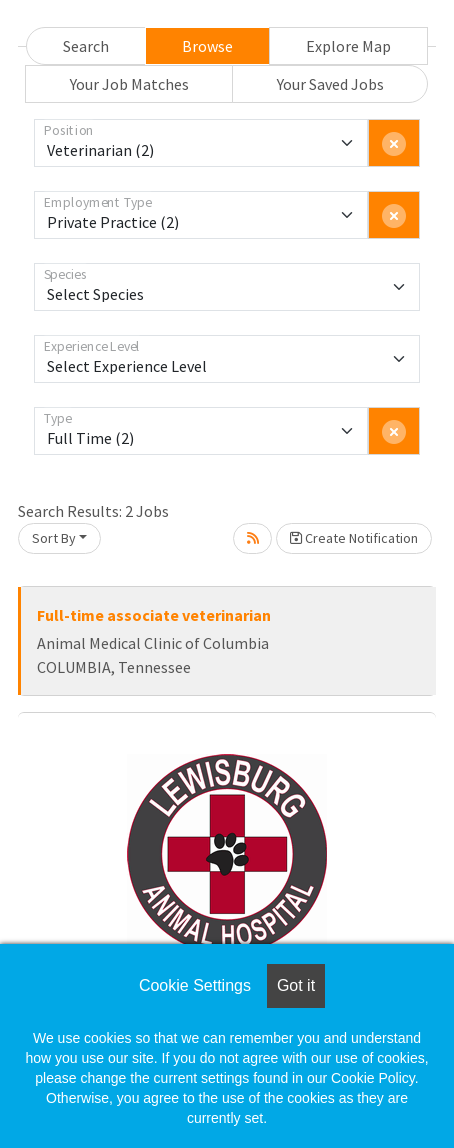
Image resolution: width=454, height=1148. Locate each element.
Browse (207, 46)
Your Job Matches (129, 84)
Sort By (54, 538)
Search (86, 46)
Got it (296, 985)
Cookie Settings (195, 985)
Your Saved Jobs (330, 84)
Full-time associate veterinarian (154, 615)
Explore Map (348, 46)
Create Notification (354, 538)
